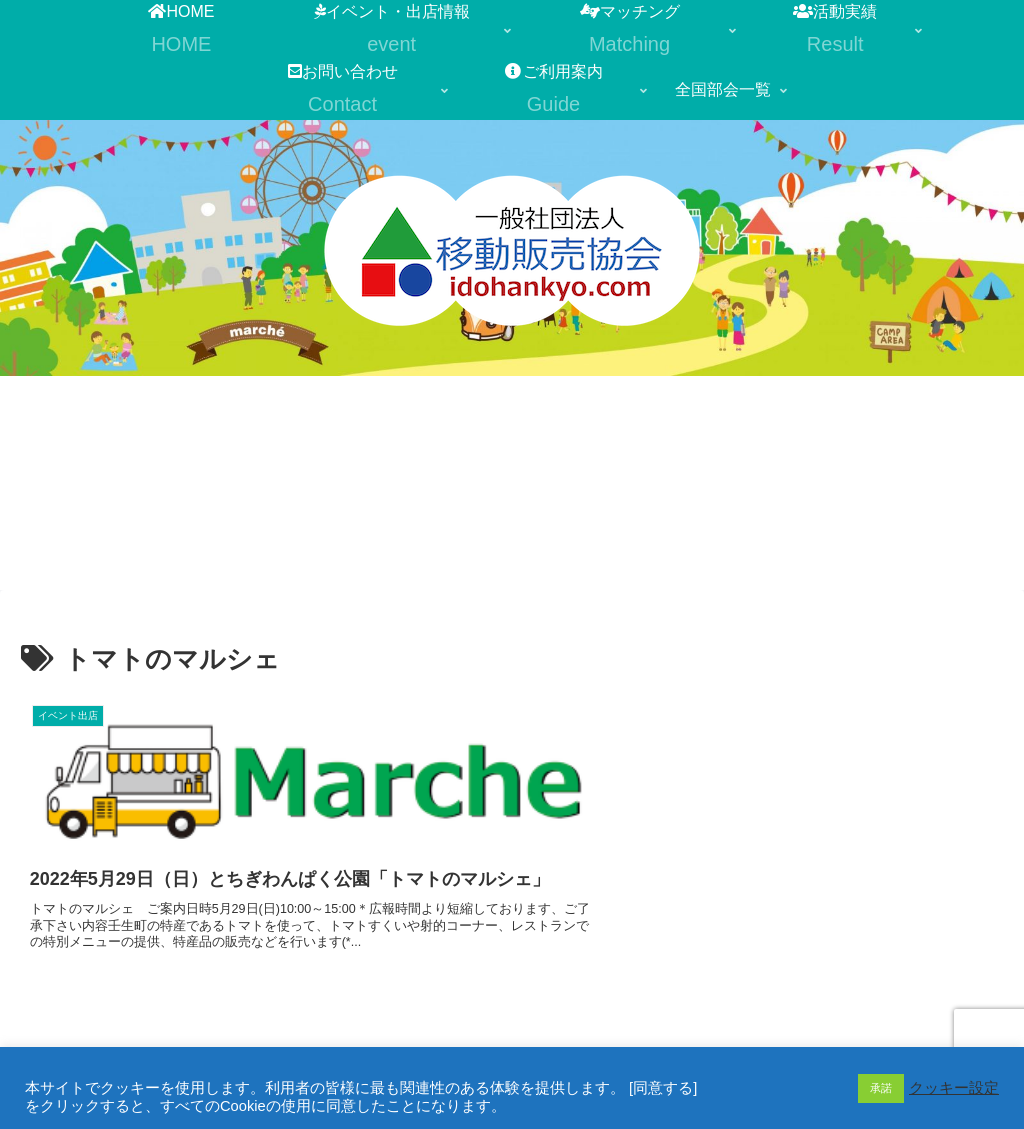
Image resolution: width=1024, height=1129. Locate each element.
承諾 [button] (881, 1088)
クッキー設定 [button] (954, 1088)
